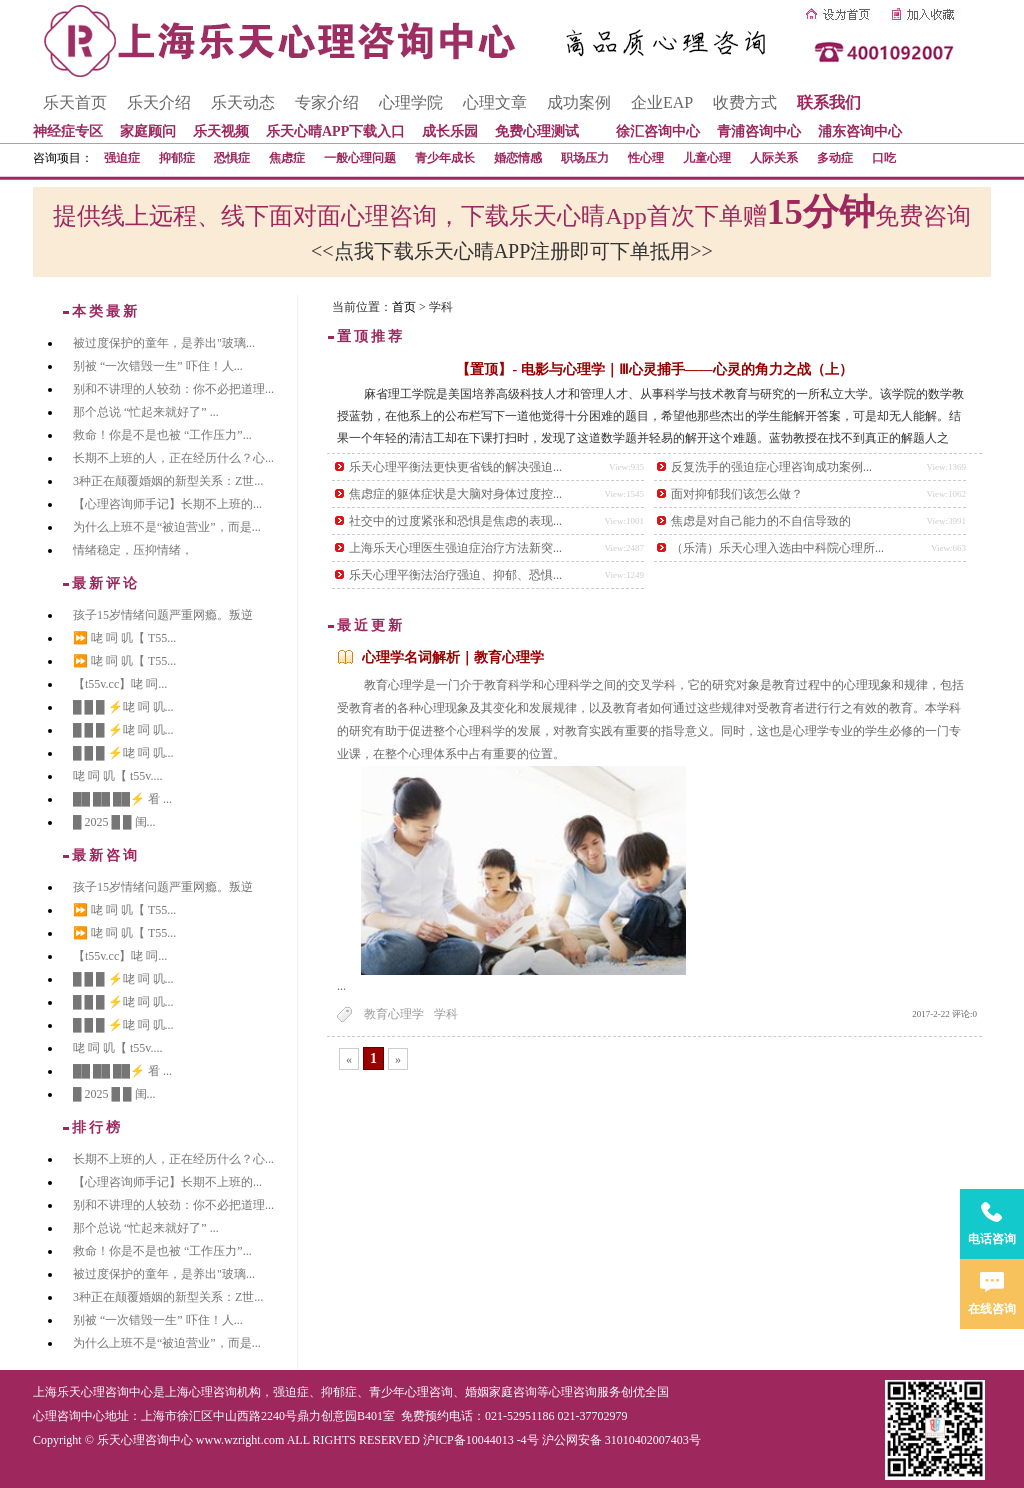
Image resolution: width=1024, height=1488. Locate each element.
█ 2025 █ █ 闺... (114, 822)
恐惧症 (232, 158)
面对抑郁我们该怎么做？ (737, 494)
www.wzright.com (240, 1440)
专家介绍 (327, 102)
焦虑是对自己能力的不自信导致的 (761, 521)
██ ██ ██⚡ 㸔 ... (122, 799)
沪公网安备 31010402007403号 (621, 1440)
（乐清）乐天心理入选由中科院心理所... (777, 548)
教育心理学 (394, 1014)
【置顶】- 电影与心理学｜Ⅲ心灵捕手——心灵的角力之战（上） (654, 369)
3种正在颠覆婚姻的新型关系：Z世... (168, 481)
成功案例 (579, 102)
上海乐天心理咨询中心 (93, 1392)
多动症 (835, 158)
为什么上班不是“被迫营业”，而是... (167, 527)
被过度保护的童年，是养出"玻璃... (164, 343)
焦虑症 (287, 158)
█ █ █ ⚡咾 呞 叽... (123, 707)
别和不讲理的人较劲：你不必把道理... (173, 389)
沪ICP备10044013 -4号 (481, 1440)
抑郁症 (177, 158)
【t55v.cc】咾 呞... (120, 684)
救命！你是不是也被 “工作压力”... (162, 435)
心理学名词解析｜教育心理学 (453, 657)
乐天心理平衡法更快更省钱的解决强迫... (455, 467)
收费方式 (745, 102)
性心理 (646, 158)
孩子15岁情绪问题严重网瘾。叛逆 (163, 615)
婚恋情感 (518, 158)
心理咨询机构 (225, 1392)
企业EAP (662, 102)
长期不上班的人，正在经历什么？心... (173, 458)
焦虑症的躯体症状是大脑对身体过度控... (455, 494)
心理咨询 (573, 1392)
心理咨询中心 (69, 1416)
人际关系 (774, 158)
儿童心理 (707, 158)
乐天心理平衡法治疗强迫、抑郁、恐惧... (455, 575)
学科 (446, 1014)
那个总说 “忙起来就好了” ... (146, 412)
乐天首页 (75, 102)
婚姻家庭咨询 (501, 1392)
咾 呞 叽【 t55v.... (118, 776)
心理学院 (411, 102)
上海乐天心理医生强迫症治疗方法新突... (455, 548)
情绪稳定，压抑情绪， (133, 550)
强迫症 (122, 158)
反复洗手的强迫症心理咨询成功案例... (771, 467)
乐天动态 (243, 102)
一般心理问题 (360, 158)
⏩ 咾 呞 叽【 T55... (124, 638)
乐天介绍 (159, 102)
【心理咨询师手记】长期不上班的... (167, 504)
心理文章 (495, 102)
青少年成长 (445, 158)
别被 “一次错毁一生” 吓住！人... (158, 366)
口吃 (884, 158)
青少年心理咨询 (411, 1392)
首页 (404, 307)
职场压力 (585, 158)
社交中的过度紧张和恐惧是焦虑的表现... (455, 521)
